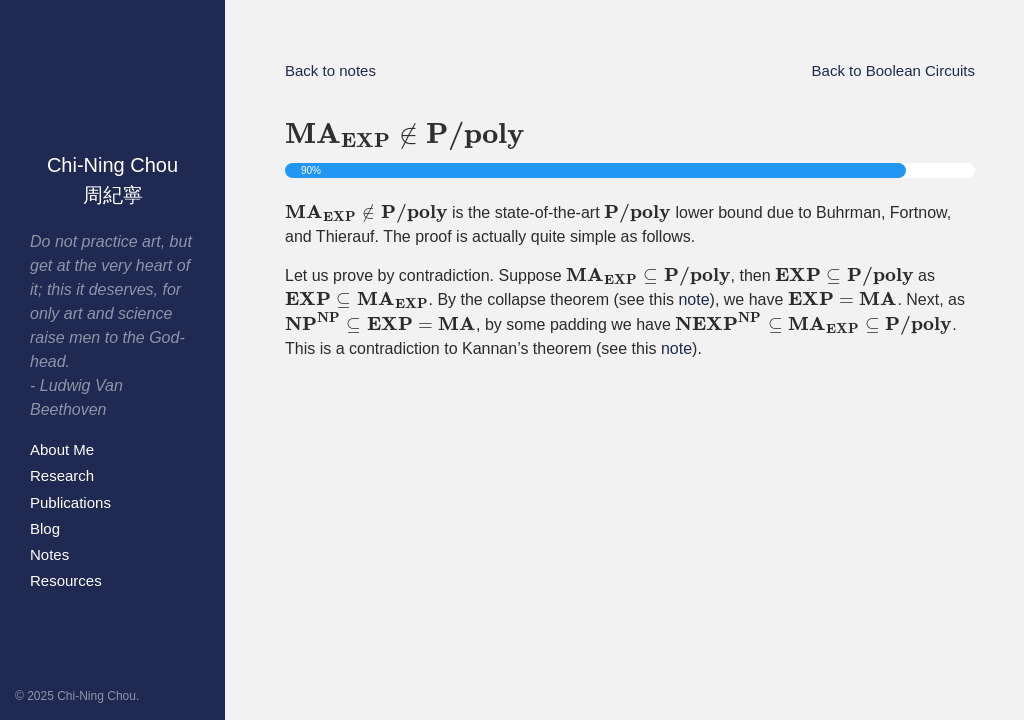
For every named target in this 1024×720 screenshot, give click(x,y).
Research (62, 475)
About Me (62, 449)
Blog (45, 528)
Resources (66, 580)
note (693, 299)
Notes (49, 554)
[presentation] (404, 137)
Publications (70, 502)
